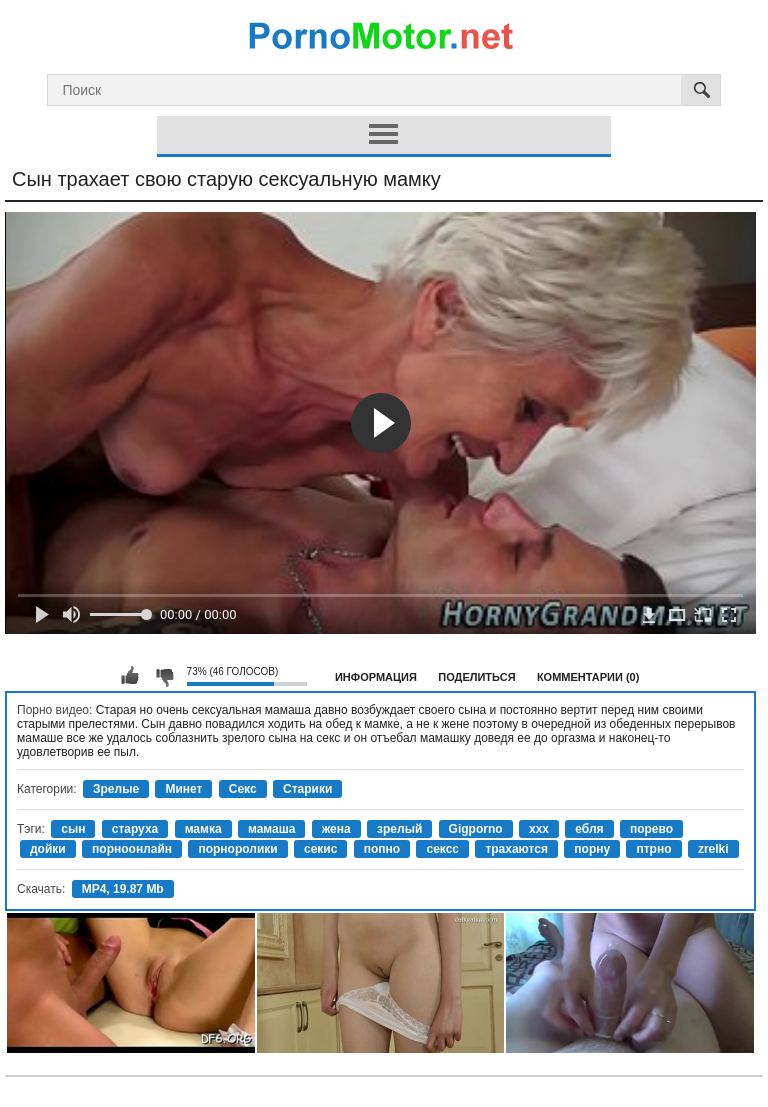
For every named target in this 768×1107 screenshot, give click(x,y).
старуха (135, 829)
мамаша (271, 829)
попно (382, 849)
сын (73, 829)
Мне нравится (130, 676)
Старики (307, 789)
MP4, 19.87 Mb (123, 889)
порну (592, 849)
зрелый (399, 829)
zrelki (713, 849)
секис (320, 849)
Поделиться (476, 677)
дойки (48, 849)
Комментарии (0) (588, 677)
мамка (203, 829)
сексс (442, 849)
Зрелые (116, 789)
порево (651, 829)
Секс (243, 789)
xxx (539, 829)
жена (336, 829)
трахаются (516, 849)
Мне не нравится (164, 676)
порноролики (237, 849)
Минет (183, 789)
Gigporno (476, 829)
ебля (589, 829)
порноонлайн (132, 849)
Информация (376, 677)
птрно (653, 849)
